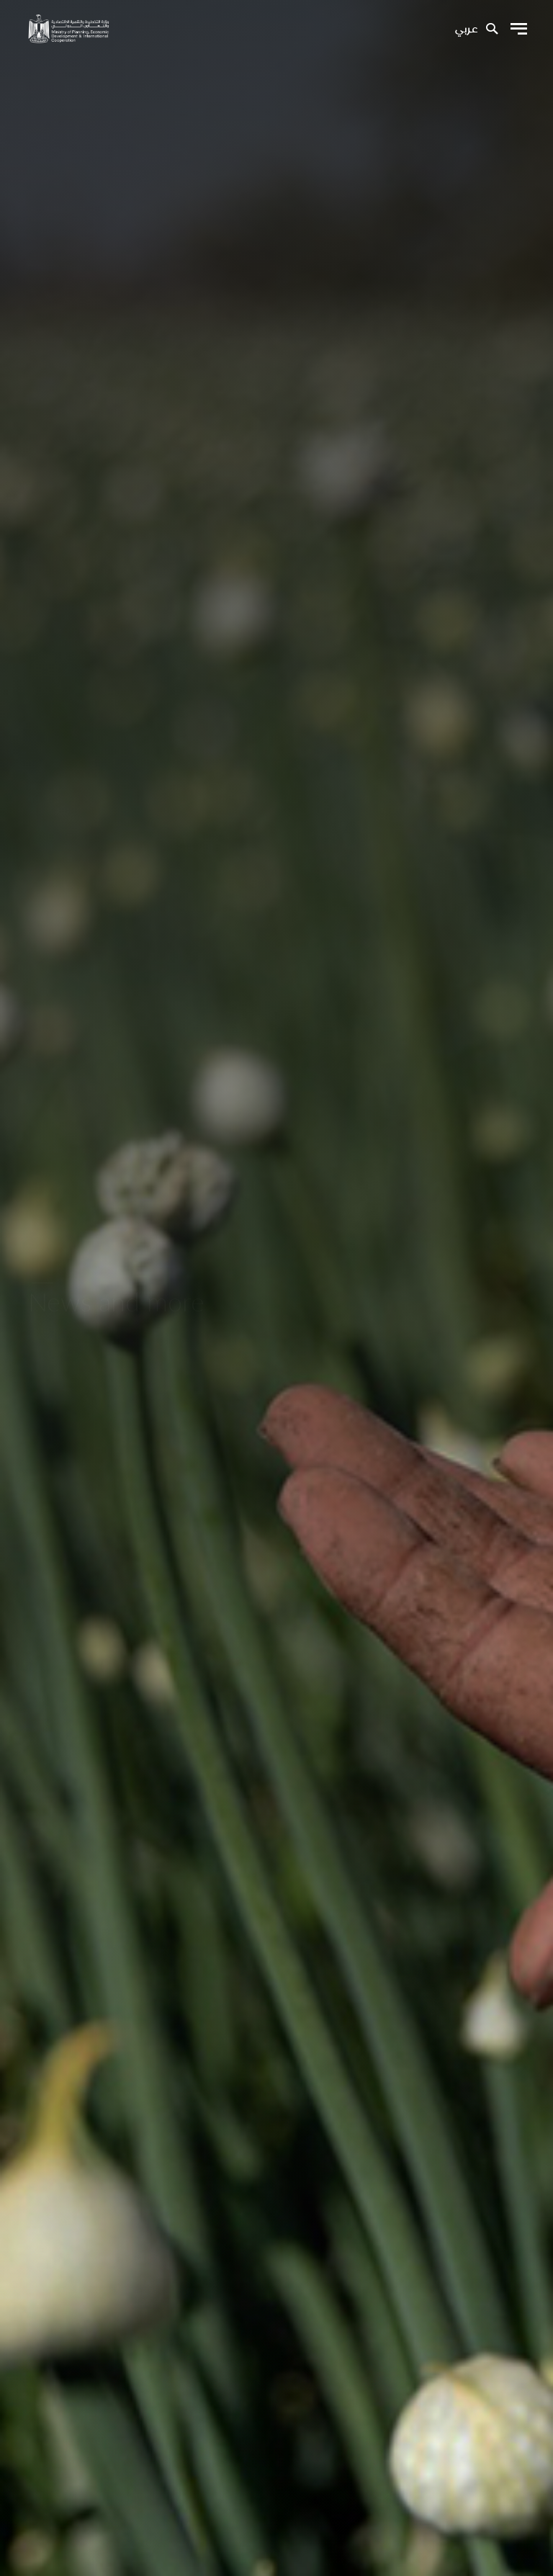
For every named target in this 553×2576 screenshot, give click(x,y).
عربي (466, 29)
